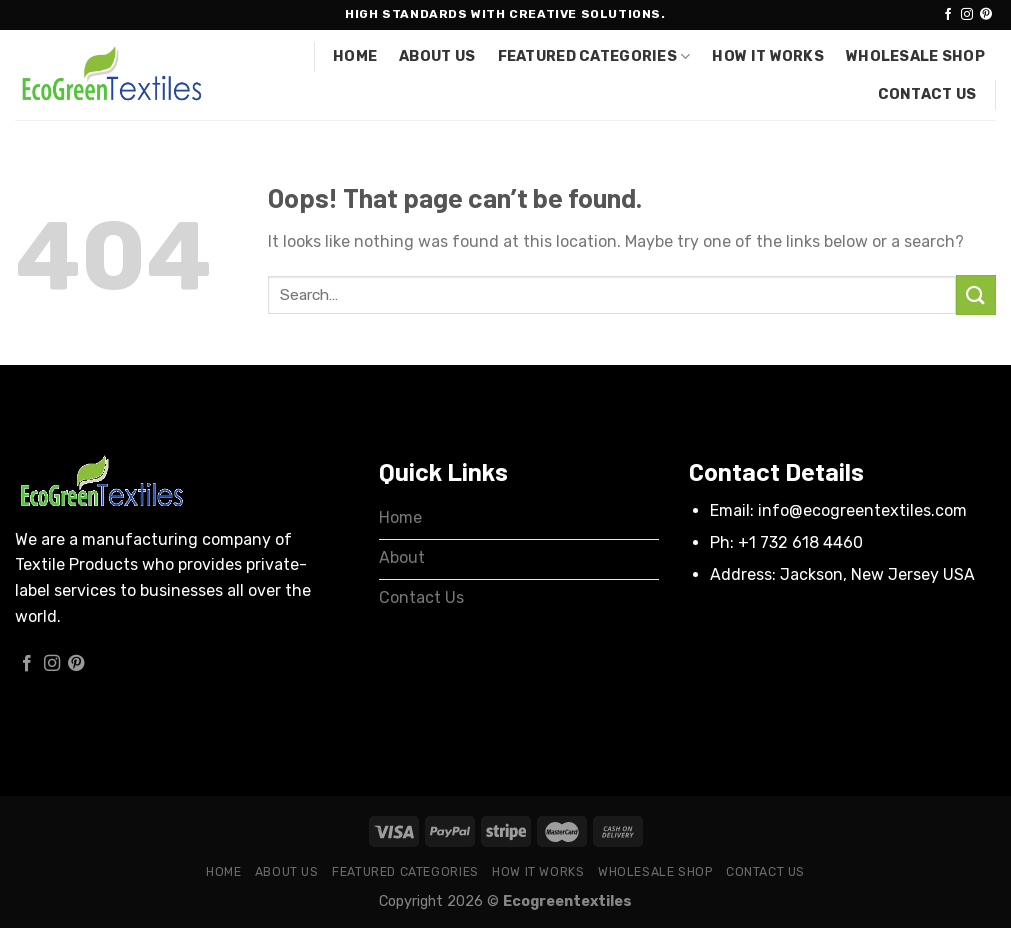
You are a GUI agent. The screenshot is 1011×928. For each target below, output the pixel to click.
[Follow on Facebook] (948, 15)
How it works (767, 56)
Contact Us (927, 94)
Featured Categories (594, 56)
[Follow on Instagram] (967, 15)
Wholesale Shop (915, 56)
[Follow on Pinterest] (986, 15)
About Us (437, 56)
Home (355, 56)
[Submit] (976, 294)
